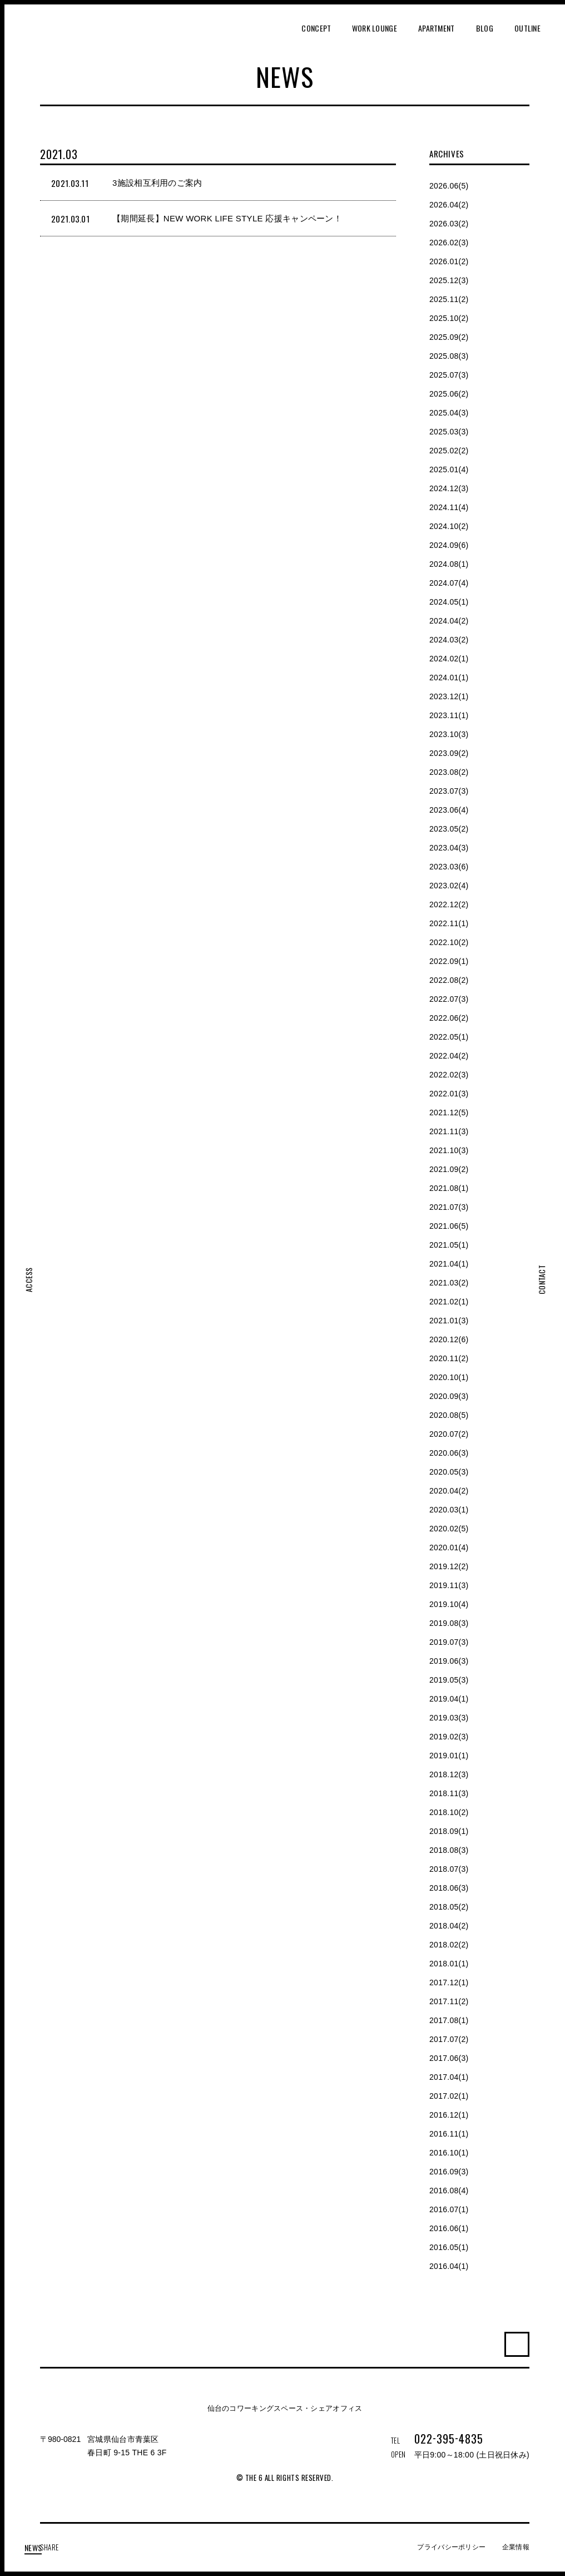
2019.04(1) (449, 1698)
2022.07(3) (449, 999)
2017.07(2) (449, 2039)
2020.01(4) (449, 1547)
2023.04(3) (449, 847)
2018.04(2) (449, 1925)
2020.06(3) (449, 1452)
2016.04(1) (449, 2266)
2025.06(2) (449, 393)
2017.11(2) (449, 2001)
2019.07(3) (449, 1642)
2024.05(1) (449, 601)
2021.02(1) (449, 1301)
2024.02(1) (449, 658)
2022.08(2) (449, 980)
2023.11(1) (449, 715)
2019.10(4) (449, 1604)
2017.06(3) (449, 2058)
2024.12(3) (449, 488)
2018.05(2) (449, 1906)
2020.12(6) (449, 1339)
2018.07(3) (449, 1869)
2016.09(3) (449, 2171)
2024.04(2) (449, 620)
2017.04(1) (449, 2077)
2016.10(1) (449, 2152)
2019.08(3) (449, 1623)
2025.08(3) (449, 356)
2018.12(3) (449, 1774)
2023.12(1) (449, 696)
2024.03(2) (449, 639)
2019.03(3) (449, 1717)
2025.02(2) (449, 450)
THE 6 (57, 44)
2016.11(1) (449, 2133)
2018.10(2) (449, 1812)
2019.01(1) (449, 1755)
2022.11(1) (449, 923)
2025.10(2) (449, 318)
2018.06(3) (449, 1887)
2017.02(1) (449, 2096)
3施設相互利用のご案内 (157, 182)
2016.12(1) (449, 2114)
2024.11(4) (449, 507)
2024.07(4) (449, 583)
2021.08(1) (449, 1188)
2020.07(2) (449, 1434)
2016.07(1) (449, 2209)
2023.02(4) (449, 885)
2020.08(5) (449, 1415)
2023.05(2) (449, 828)
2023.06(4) (449, 809)
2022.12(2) (449, 904)
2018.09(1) (449, 1831)
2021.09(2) (449, 1169)
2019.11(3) (449, 1585)
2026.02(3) (449, 242)
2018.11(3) (449, 1793)
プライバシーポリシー (451, 2547)
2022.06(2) (449, 1017)
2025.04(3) (449, 412)
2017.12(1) (449, 1982)
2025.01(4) (449, 469)
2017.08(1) (449, 2020)
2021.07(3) (449, 1207)
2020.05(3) (449, 1471)
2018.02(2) (449, 1944)
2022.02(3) (449, 1074)
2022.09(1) (449, 961)
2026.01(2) (449, 261)
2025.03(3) (449, 431)
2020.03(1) (449, 1509)
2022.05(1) (449, 1036)
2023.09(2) (449, 753)
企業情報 (515, 2547)
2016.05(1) (449, 2247)
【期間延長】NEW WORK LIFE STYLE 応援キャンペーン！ (227, 218)
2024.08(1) (449, 564)
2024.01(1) (449, 677)
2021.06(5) (449, 1226)
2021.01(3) (449, 1320)
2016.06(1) (449, 2228)
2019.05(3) (449, 1679)
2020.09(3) (449, 1396)
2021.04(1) (449, 1263)
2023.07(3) (449, 791)
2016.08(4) (449, 2190)
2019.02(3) (449, 1736)
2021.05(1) (449, 1244)
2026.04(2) (449, 204)
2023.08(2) (449, 772)
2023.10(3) (449, 734)
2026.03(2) (449, 223)
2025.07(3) (449, 374)
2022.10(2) (449, 942)
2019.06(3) (449, 1661)
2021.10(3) (449, 1150)
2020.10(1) (449, 1377)
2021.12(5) (449, 1112)
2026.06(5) (449, 185)
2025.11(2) (449, 299)
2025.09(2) (449, 337)
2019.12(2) (449, 1566)
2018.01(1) (449, 1963)
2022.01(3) (449, 1093)
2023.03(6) (449, 866)
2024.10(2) (449, 526)
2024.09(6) (449, 545)
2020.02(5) (449, 1528)
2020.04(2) (449, 1490)
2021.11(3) (449, 1131)
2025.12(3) (449, 280)
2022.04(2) (449, 1055)
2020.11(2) (449, 1358)
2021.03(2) (449, 1282)
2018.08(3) (449, 1850)
